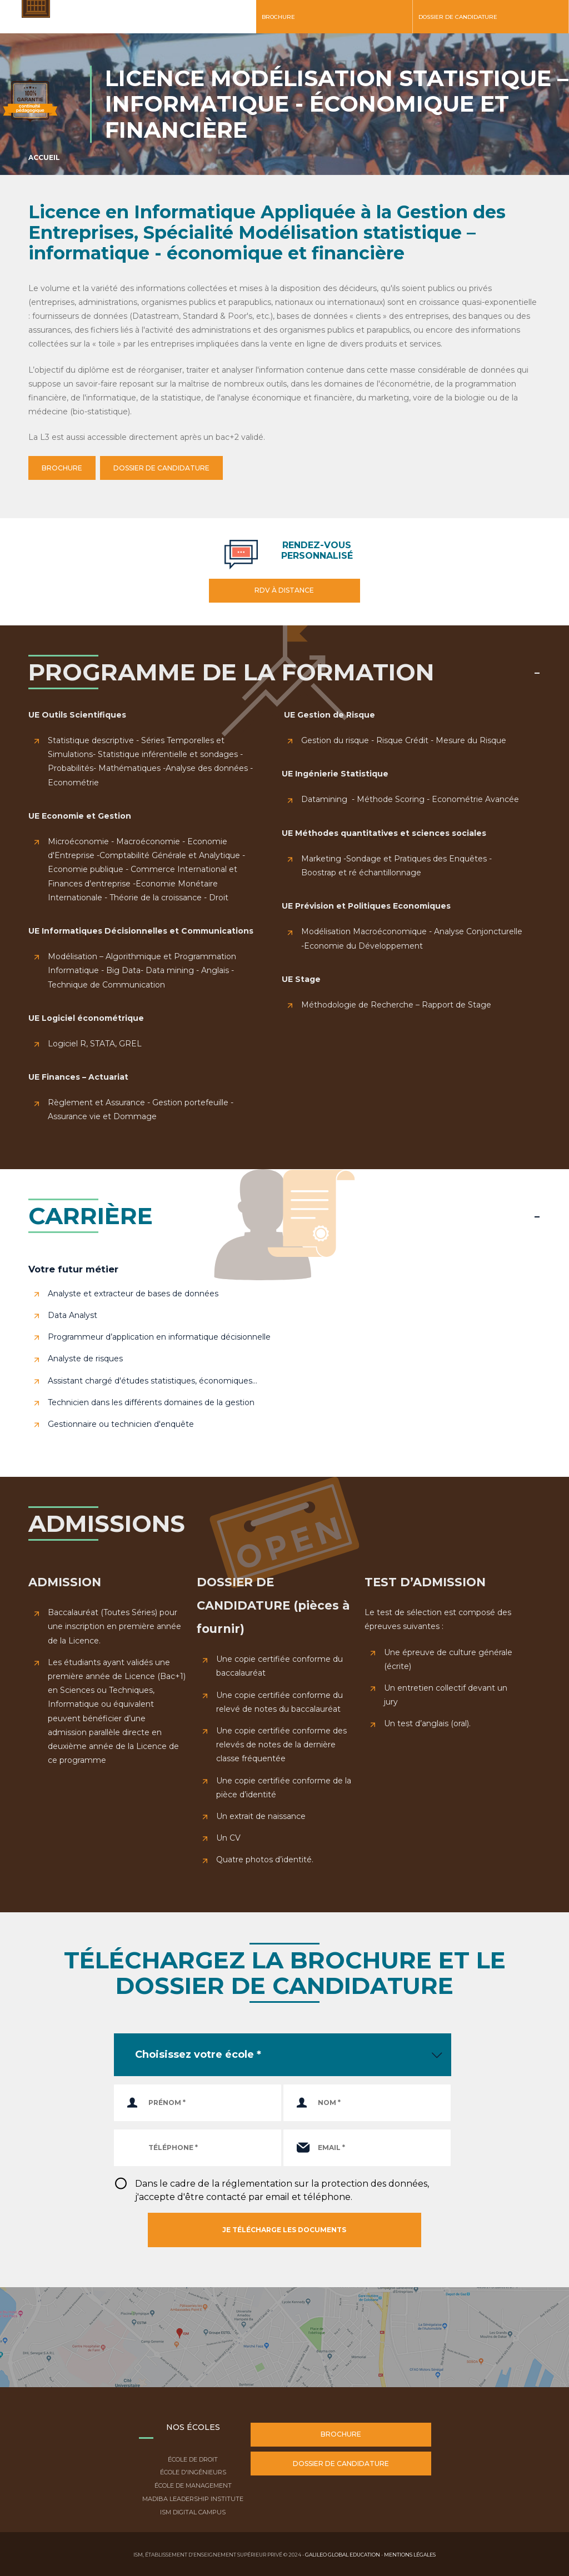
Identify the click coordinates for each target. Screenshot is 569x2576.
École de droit (193, 2459)
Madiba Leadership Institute (192, 2499)
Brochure (278, 17)
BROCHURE (62, 468)
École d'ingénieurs (193, 2472)
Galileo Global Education (342, 2555)
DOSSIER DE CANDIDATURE (161, 468)
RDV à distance (284, 590)
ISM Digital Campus (193, 2512)
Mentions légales (410, 2555)
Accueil (44, 157)
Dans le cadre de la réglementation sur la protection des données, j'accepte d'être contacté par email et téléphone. (282, 2190)
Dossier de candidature (457, 17)
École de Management (193, 2485)
